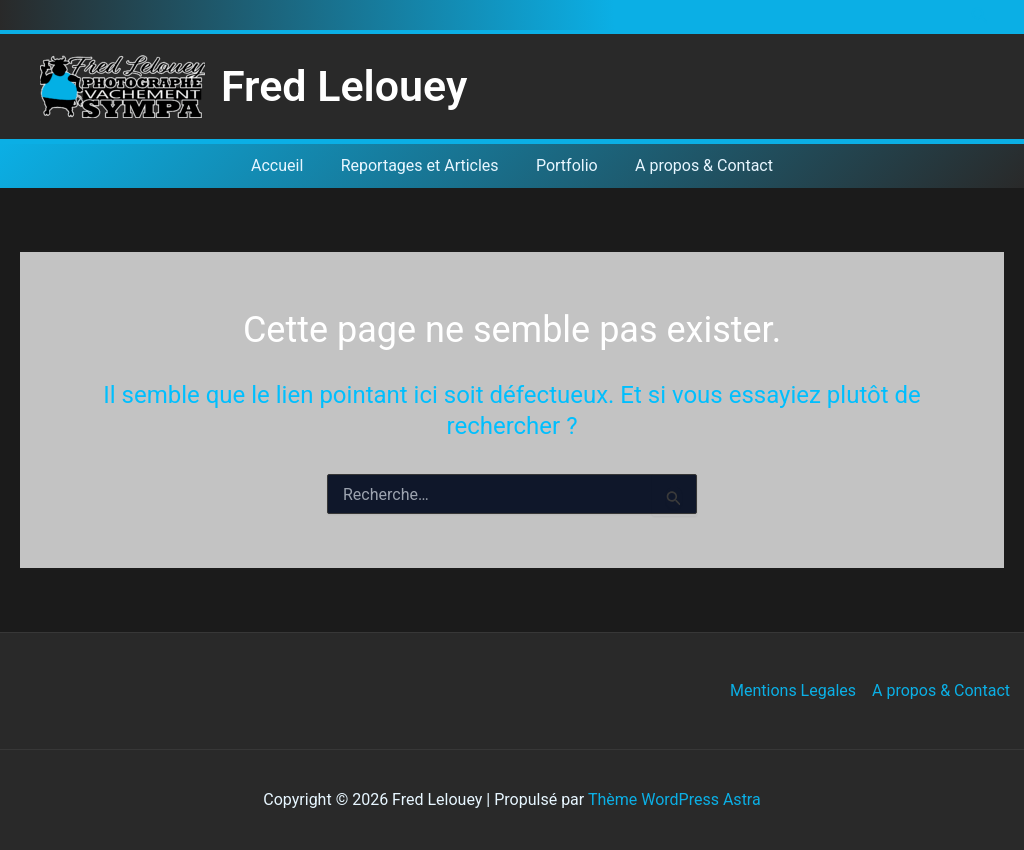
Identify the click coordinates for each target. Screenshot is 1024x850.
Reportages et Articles (422, 165)
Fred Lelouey (344, 86)
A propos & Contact (696, 165)
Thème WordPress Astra (674, 799)
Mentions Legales (793, 690)
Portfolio (564, 165)
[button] (980, 15)
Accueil (285, 165)
